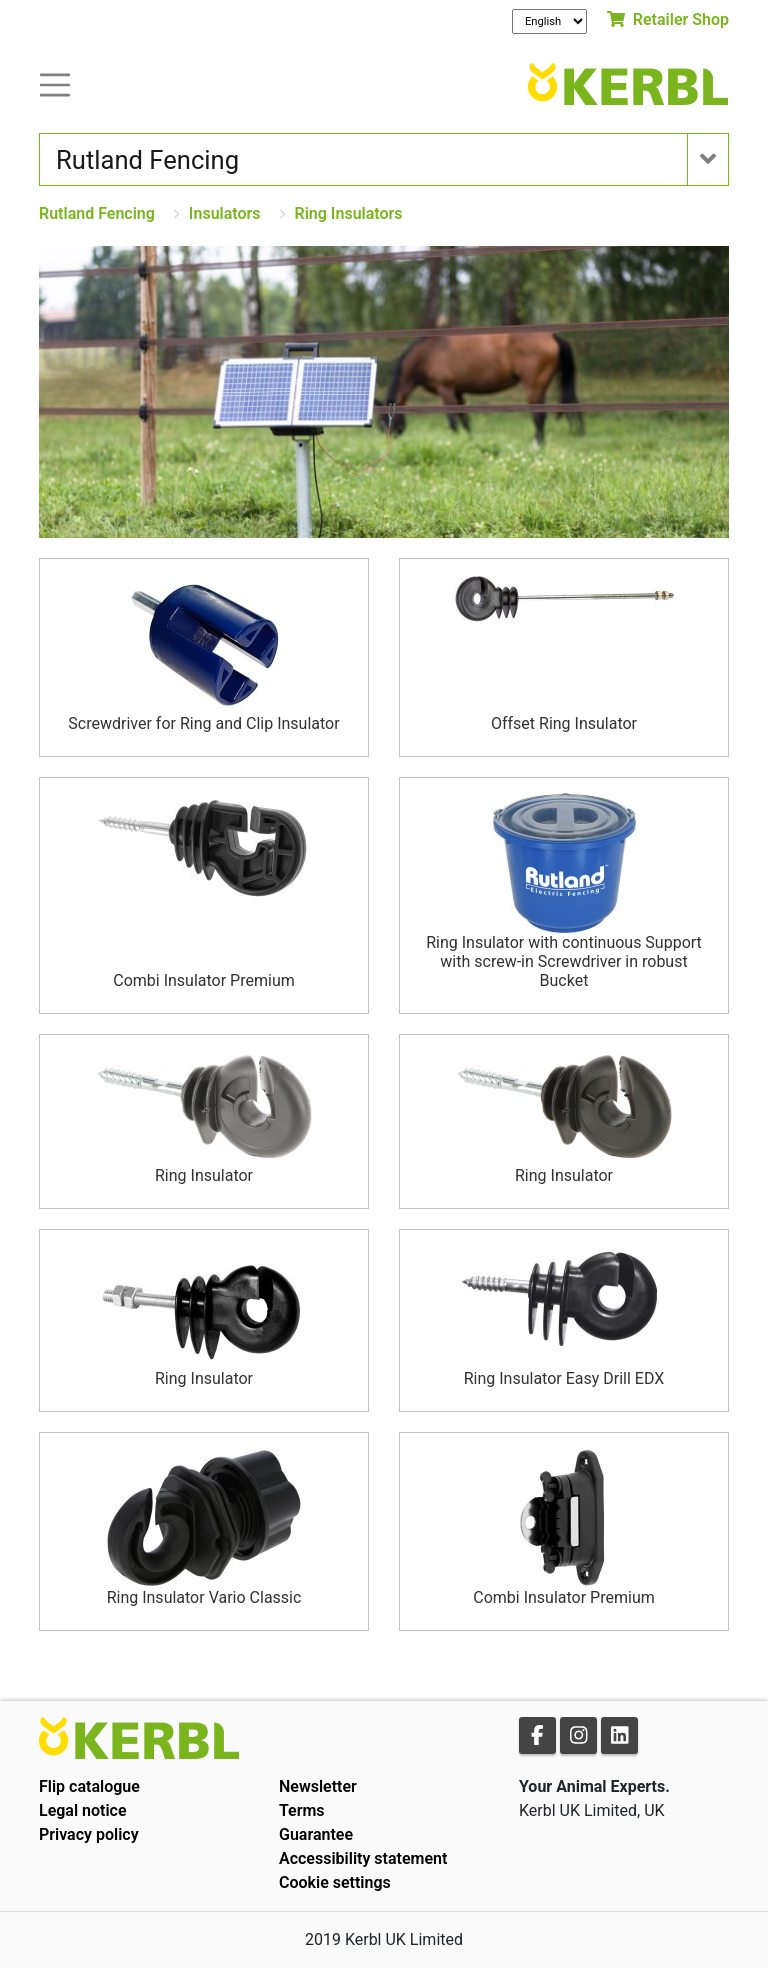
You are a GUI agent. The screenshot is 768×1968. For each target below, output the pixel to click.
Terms (302, 1810)
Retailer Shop (668, 19)
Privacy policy (89, 1834)
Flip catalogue (89, 1786)
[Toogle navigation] (55, 83)
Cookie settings (335, 1882)
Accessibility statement (363, 1858)
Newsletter (318, 1786)
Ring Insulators (349, 213)
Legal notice (83, 1810)
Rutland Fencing (97, 213)
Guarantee (316, 1834)
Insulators (225, 213)
